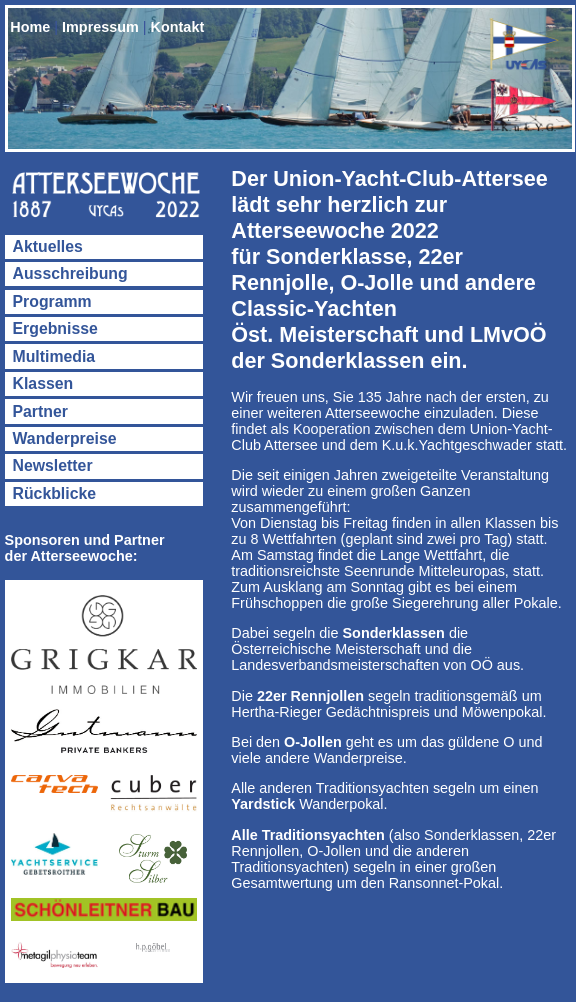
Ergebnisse (55, 328)
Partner (40, 411)
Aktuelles (48, 246)
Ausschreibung (70, 273)
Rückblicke (55, 493)
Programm (52, 301)
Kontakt (178, 27)
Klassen (43, 383)
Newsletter (53, 465)
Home (30, 27)
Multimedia (54, 356)
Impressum (100, 27)
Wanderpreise (65, 438)
